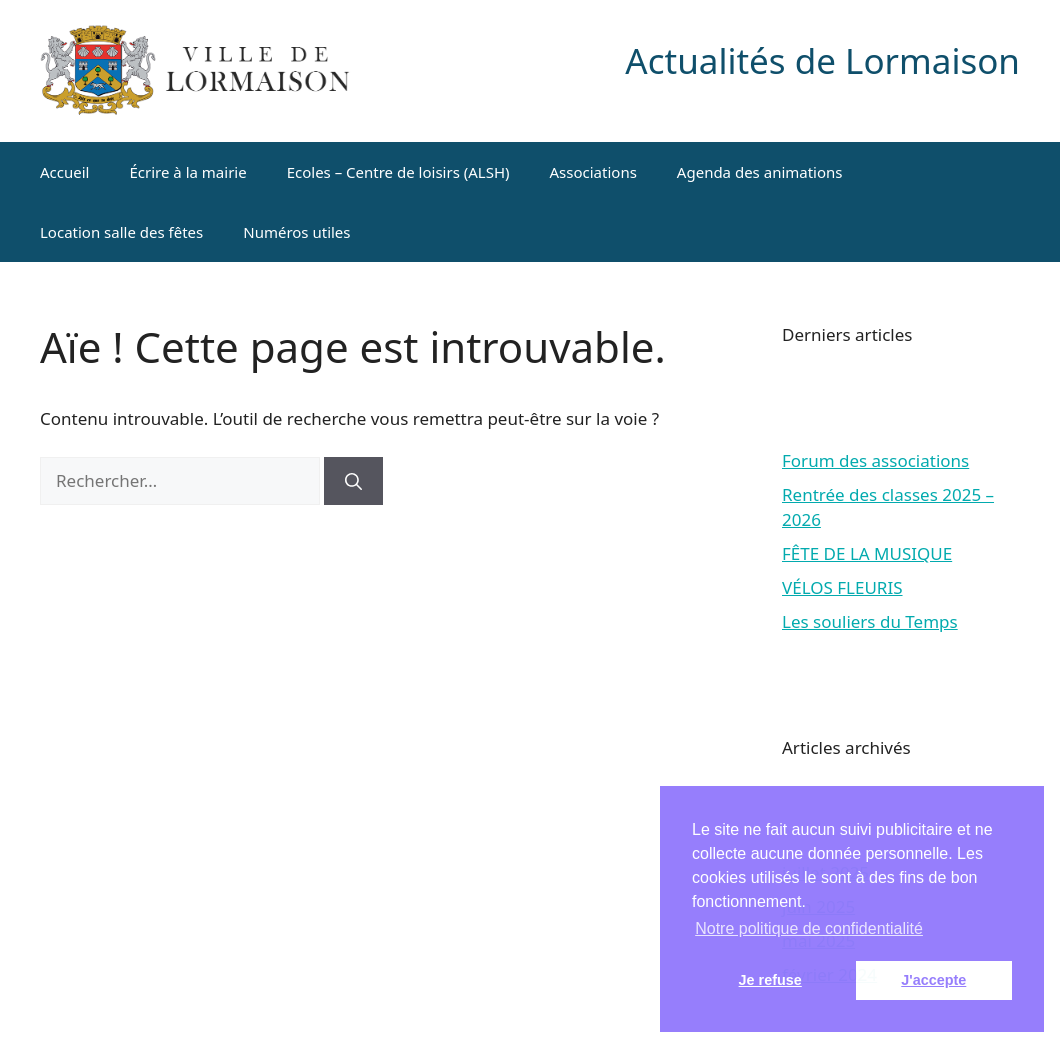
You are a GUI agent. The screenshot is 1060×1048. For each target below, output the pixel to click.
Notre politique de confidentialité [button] (809, 928)
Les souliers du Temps (870, 621)
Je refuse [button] (770, 980)
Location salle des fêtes (121, 232)
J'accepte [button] (933, 980)
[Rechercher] (353, 481)
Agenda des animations (760, 172)
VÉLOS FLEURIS (842, 587)
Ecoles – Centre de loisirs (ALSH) (398, 172)
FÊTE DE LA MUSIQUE (867, 553)
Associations (593, 172)
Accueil (64, 172)
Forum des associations (875, 460)
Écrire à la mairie (187, 172)
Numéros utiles (296, 232)
